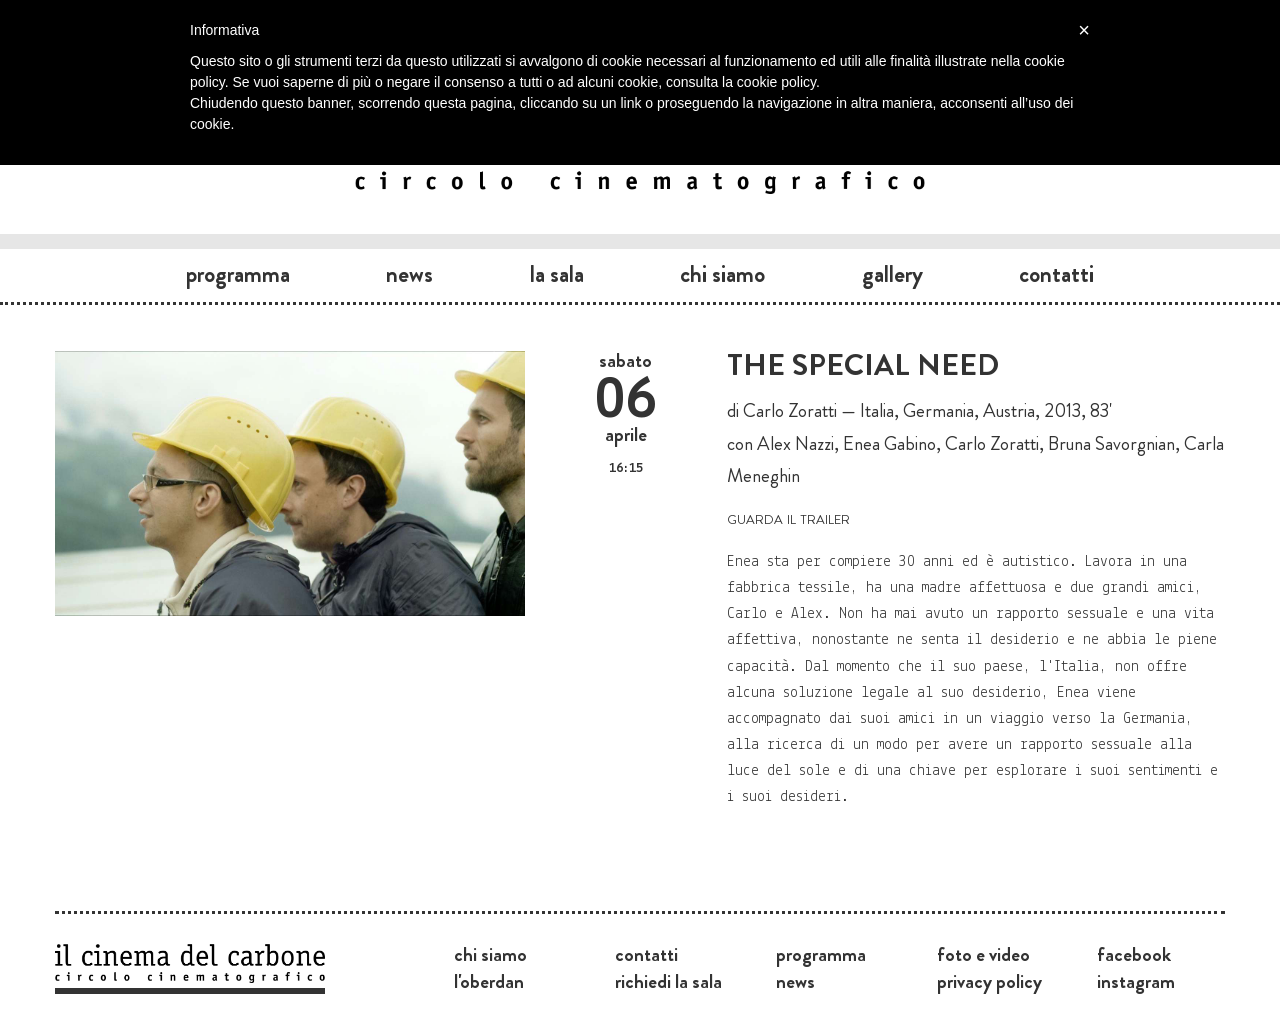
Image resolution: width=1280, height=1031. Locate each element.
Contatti (1056, 274)
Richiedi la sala (668, 981)
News (409, 274)
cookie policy (776, 82)
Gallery (892, 274)
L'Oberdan (489, 981)
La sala (557, 274)
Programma (238, 274)
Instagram (1136, 981)
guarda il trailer (788, 517)
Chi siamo (722, 274)
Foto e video (983, 954)
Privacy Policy (989, 981)
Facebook (1134, 954)
